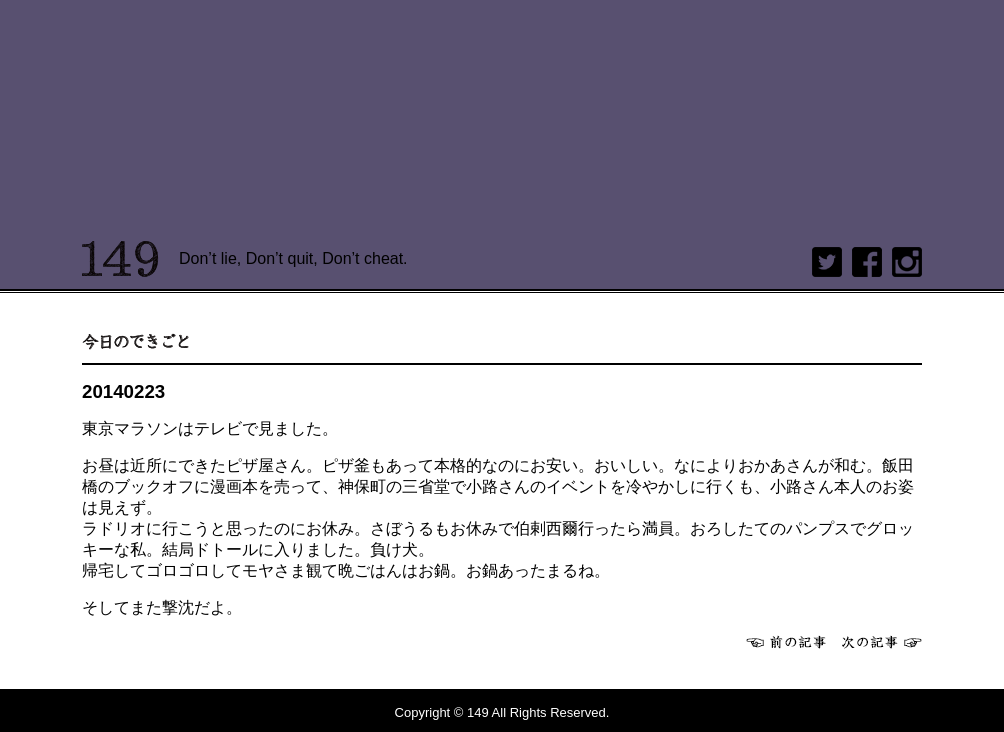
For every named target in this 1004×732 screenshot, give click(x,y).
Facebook (867, 262)
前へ (786, 642)
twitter (827, 262)
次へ (882, 642)
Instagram (907, 262)
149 (120, 259)
